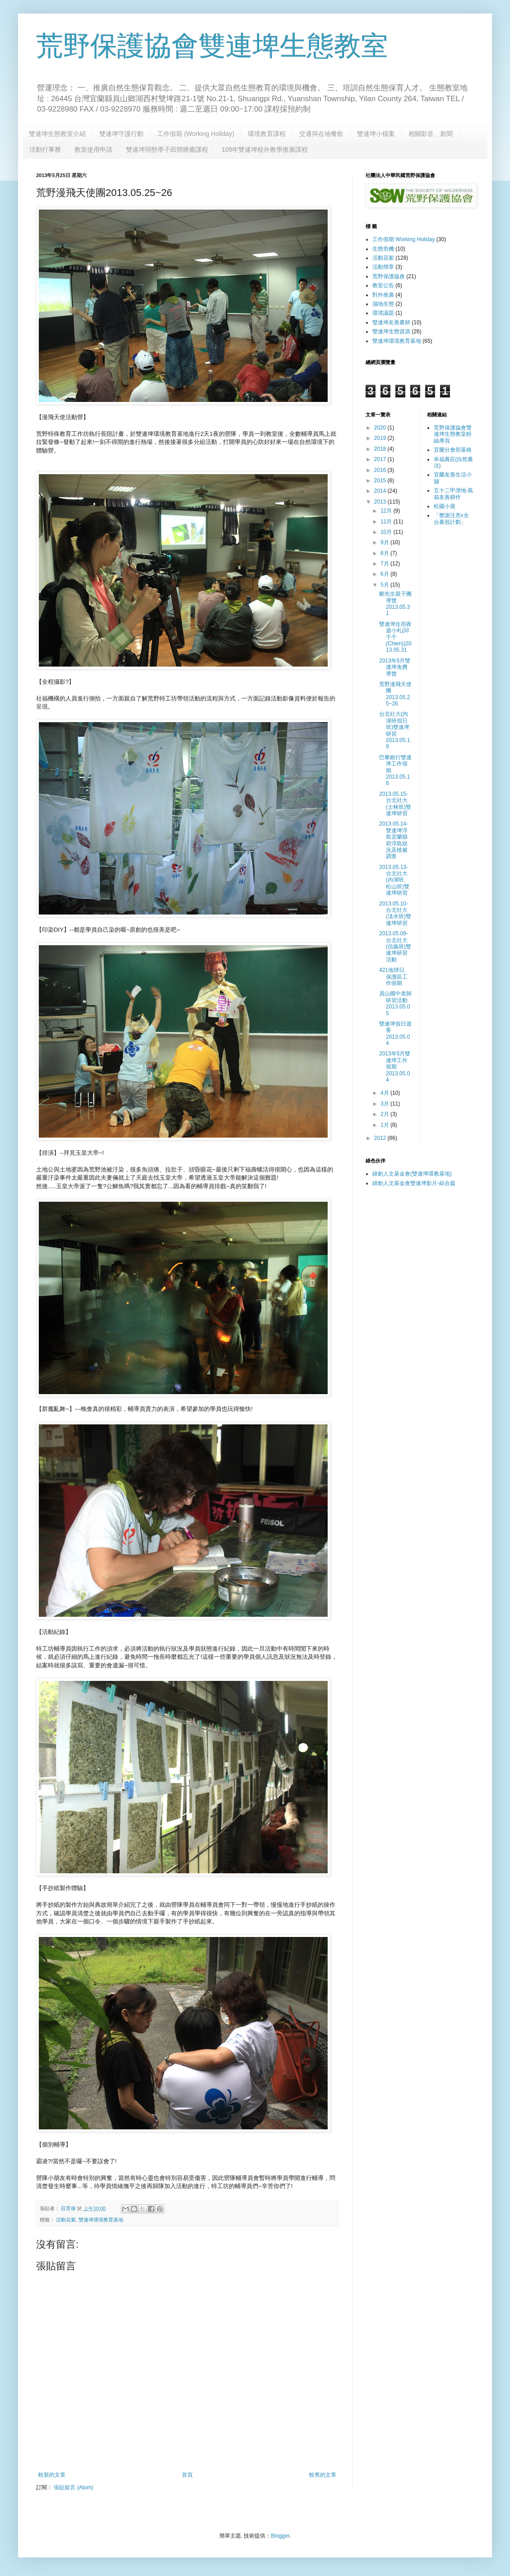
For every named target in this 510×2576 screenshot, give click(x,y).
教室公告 (383, 285)
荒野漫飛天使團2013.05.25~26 (395, 694)
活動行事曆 (45, 149)
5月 (385, 585)
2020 (381, 428)
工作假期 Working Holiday (403, 239)
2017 (381, 459)
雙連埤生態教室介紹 (57, 133)
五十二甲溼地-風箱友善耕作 (453, 493)
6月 (385, 574)
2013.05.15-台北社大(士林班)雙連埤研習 (395, 804)
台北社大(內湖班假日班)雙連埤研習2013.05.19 (394, 730)
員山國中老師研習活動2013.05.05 (395, 1003)
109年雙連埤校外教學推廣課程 (265, 149)
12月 (387, 511)
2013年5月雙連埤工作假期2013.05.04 (394, 1066)
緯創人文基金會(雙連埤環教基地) (412, 1174)
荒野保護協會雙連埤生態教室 (212, 46)
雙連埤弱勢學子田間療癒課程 (167, 149)
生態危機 (383, 249)
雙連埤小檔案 (376, 133)
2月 (385, 1114)
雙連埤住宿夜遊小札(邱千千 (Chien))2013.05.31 (395, 637)
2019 (381, 438)
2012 (381, 1138)
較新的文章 (51, 2475)
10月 (387, 532)
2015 (381, 480)
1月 (385, 1125)
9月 (385, 542)
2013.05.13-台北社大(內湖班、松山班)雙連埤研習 (394, 880)
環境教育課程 (267, 133)
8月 (385, 553)
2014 (381, 491)
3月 (385, 1104)
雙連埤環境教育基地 (101, 2219)
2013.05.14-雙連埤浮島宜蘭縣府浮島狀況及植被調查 (393, 840)
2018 (381, 449)
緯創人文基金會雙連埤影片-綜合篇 (413, 1183)
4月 (385, 1093)
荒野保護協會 (388, 276)
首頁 (187, 2475)
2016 (381, 470)
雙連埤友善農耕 (391, 322)
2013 (381, 502)
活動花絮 (66, 2219)
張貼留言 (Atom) (73, 2487)
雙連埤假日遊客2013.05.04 (395, 1033)
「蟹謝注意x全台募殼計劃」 (451, 518)
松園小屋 (444, 506)
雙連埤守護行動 (121, 133)
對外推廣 (383, 295)
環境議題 (383, 313)
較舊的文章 (322, 2475)
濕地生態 (383, 304)
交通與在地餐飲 (321, 133)
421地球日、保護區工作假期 (394, 976)
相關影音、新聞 (430, 133)
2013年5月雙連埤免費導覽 (394, 667)
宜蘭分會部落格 (453, 450)
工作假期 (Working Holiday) (195, 133)
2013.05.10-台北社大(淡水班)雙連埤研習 (395, 913)
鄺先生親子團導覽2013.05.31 (395, 603)
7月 (385, 563)
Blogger (280, 2536)
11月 (387, 521)
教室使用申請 (93, 149)
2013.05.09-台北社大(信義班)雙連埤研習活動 (395, 946)
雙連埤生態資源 (391, 331)
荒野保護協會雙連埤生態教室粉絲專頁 (453, 434)
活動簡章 (383, 267)
